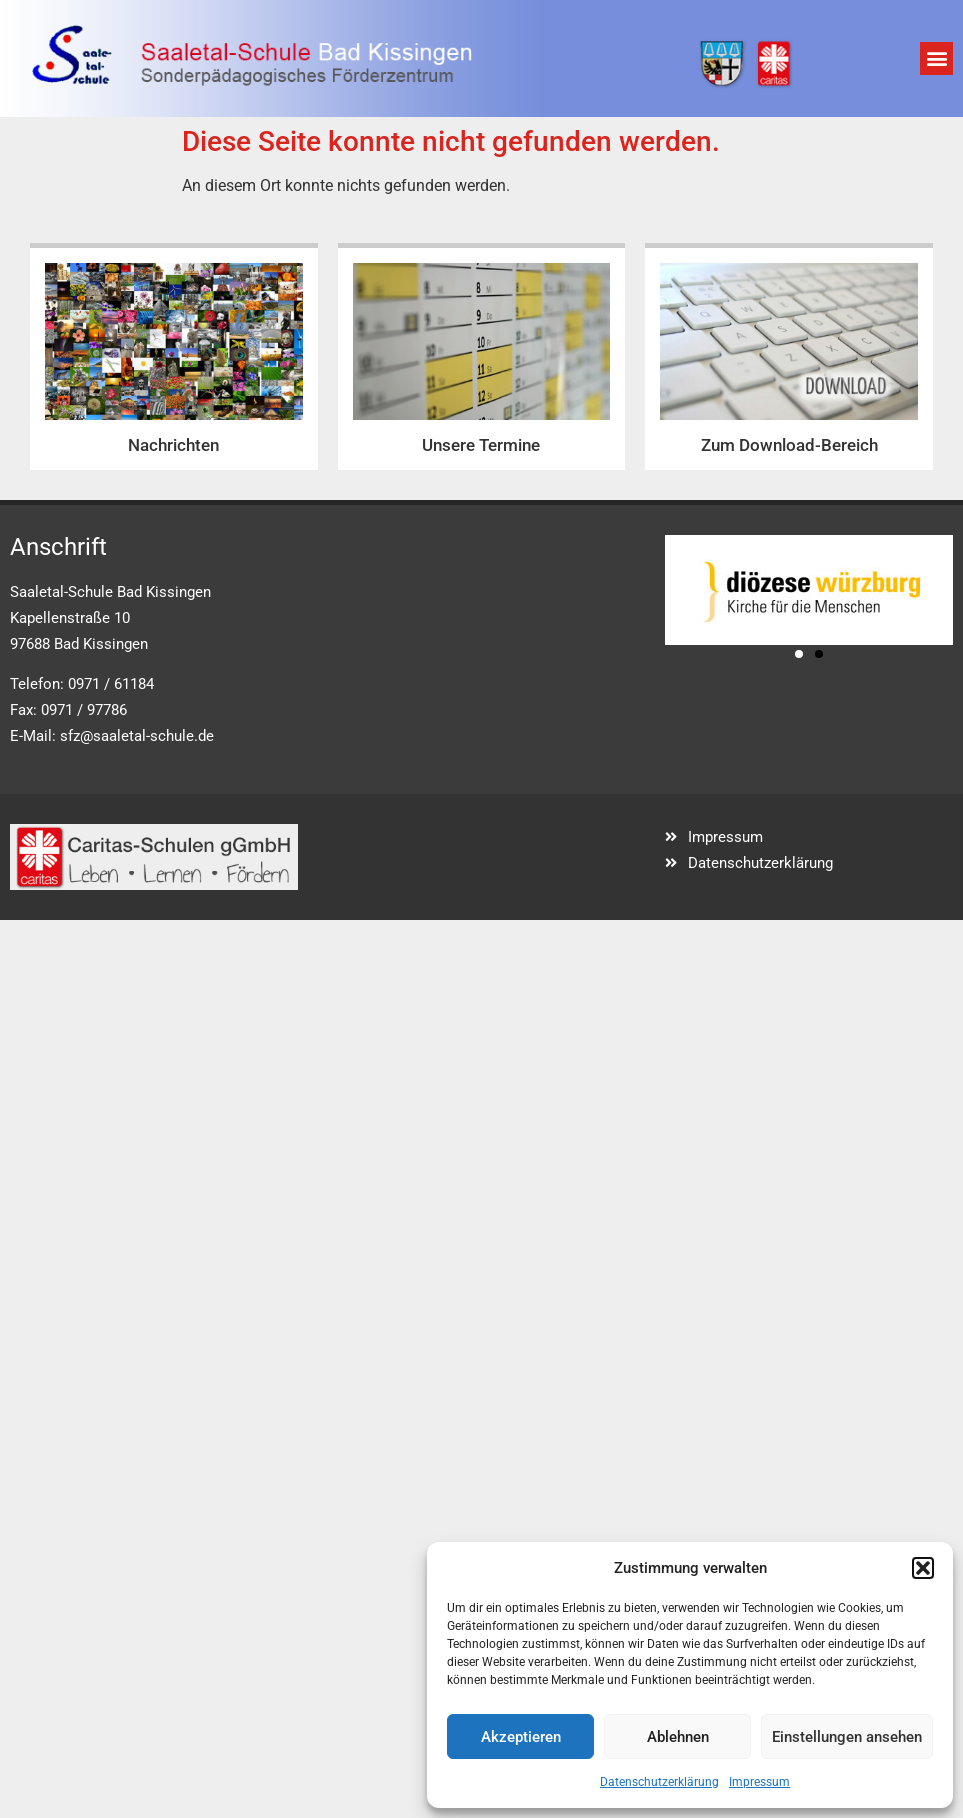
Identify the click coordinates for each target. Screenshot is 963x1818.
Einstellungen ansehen (847, 1737)
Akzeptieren (521, 1737)
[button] (923, 1568)
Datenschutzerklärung (659, 1782)
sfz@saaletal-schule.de (137, 736)
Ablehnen (678, 1737)
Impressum (759, 1782)
